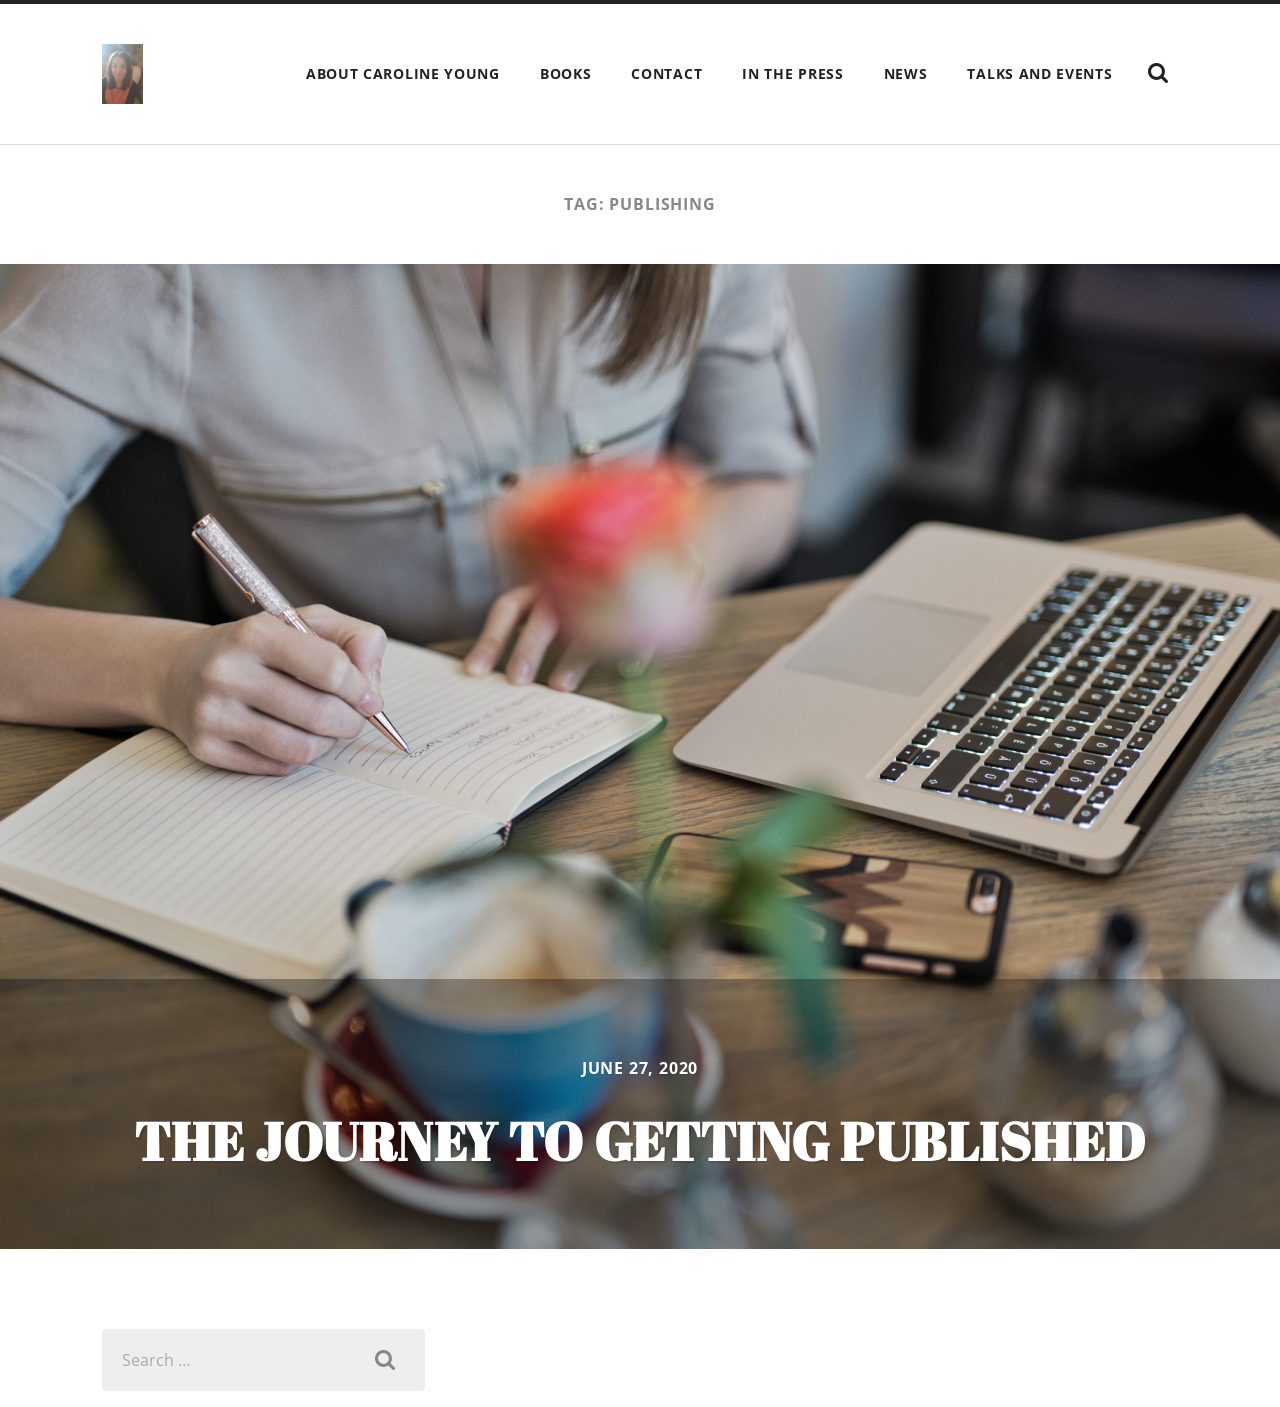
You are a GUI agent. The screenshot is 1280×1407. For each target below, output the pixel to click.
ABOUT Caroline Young (403, 73)
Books (566, 73)
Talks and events (1039, 73)
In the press (792, 73)
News (906, 73)
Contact (666, 73)
